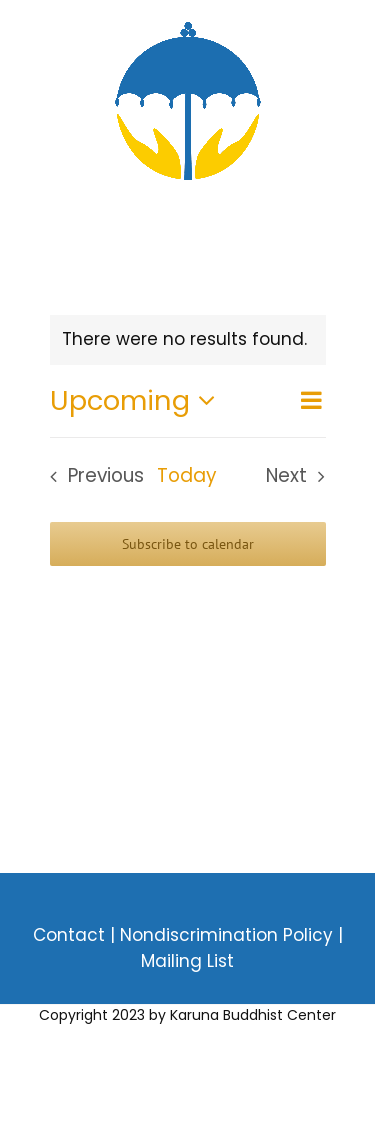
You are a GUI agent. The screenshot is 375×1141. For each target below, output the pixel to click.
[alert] (188, 340)
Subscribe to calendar (188, 544)
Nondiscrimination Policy (229, 935)
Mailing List (187, 961)
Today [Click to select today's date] (187, 475)
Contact (69, 935)
